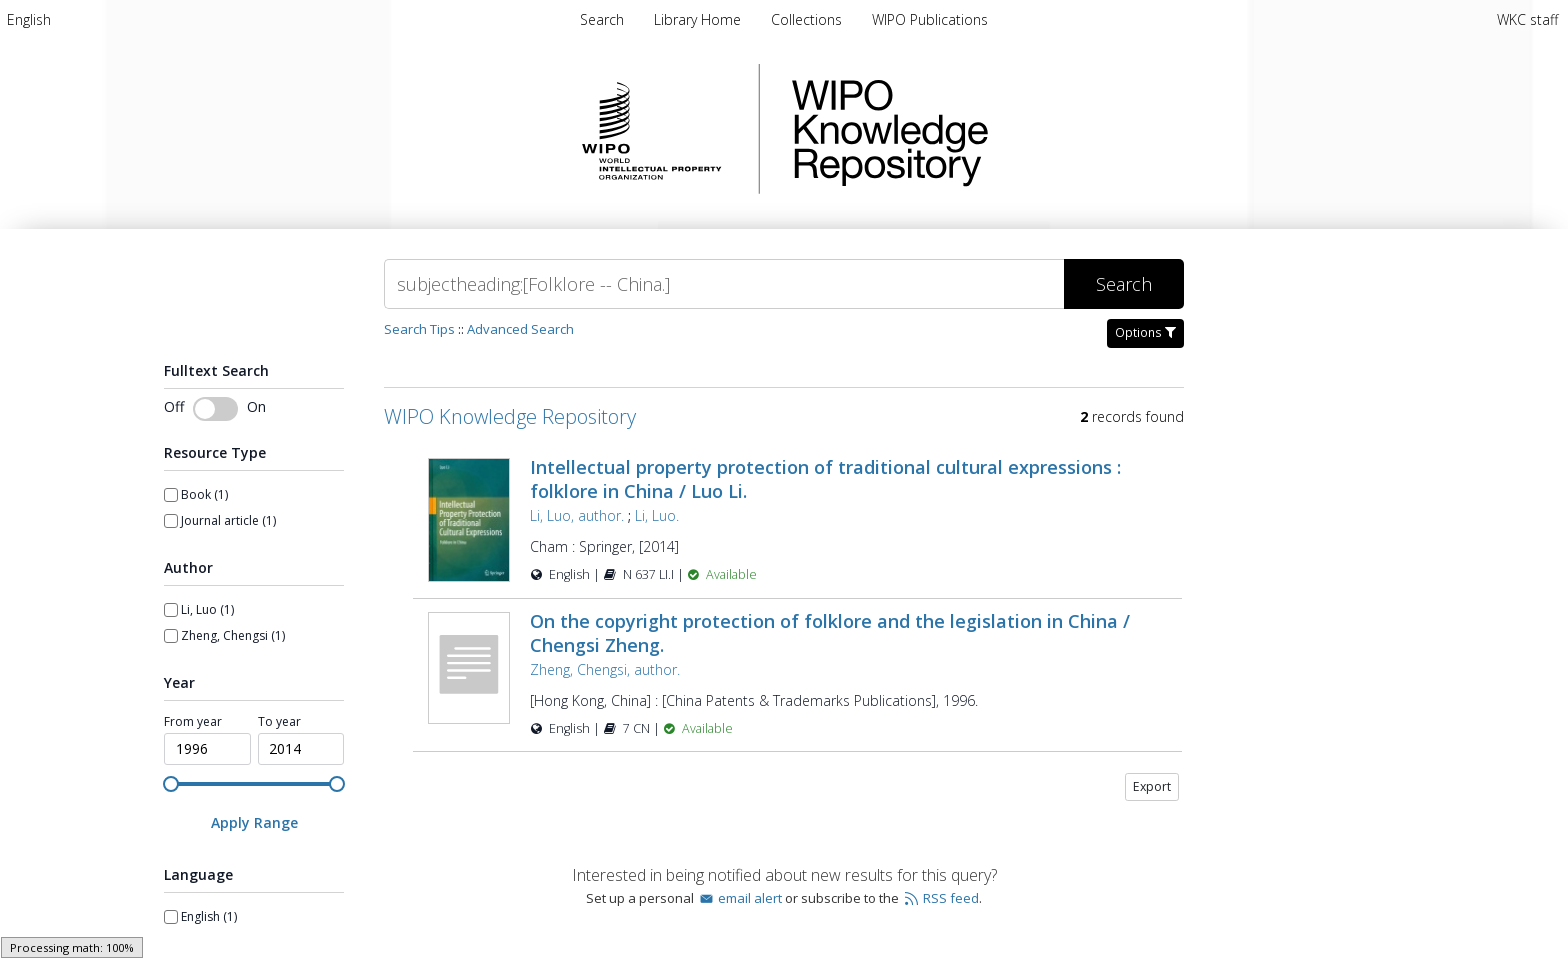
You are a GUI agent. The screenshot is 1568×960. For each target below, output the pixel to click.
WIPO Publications (930, 19)
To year (279, 722)
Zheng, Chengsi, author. (605, 669)
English (29, 19)
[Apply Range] (254, 822)
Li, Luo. (657, 515)
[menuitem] (29, 19)
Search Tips (419, 329)
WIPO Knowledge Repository (972, 129)
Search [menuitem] (602, 19)
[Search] (724, 284)
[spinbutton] (207, 749)
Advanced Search (520, 329)
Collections (808, 19)
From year (193, 722)
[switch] (215, 409)
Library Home (699, 19)
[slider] (171, 784)
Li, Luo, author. (577, 515)
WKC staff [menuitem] (1527, 19)
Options (1145, 332)
